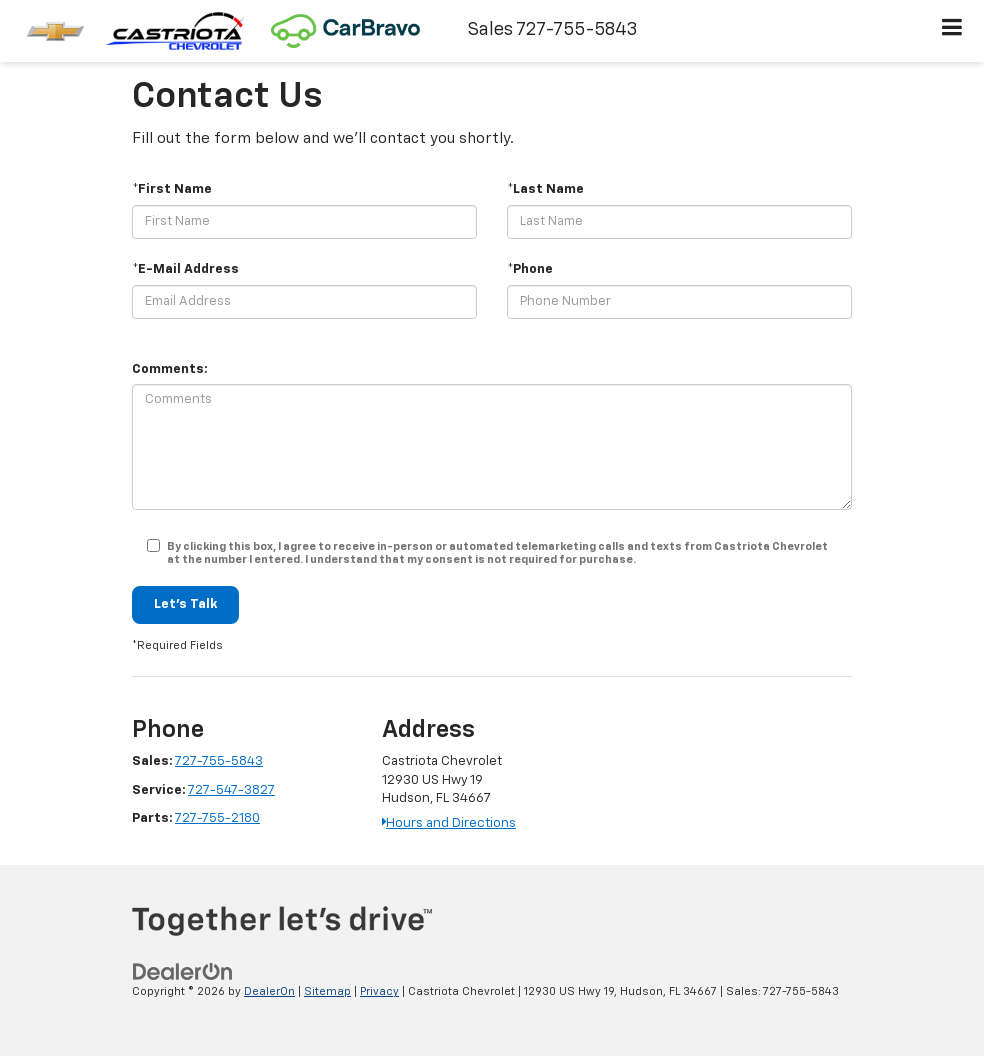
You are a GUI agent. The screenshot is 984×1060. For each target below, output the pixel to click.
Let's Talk (185, 604)
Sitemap (327, 991)
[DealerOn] (183, 972)
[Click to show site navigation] (952, 31)
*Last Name (545, 189)
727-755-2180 (217, 818)
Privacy (379, 991)
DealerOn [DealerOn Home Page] (269, 991)
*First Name (172, 189)
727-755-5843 (219, 761)
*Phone (530, 269)
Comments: (170, 369)
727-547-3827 (231, 790)
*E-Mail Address (185, 269)
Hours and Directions (449, 823)
